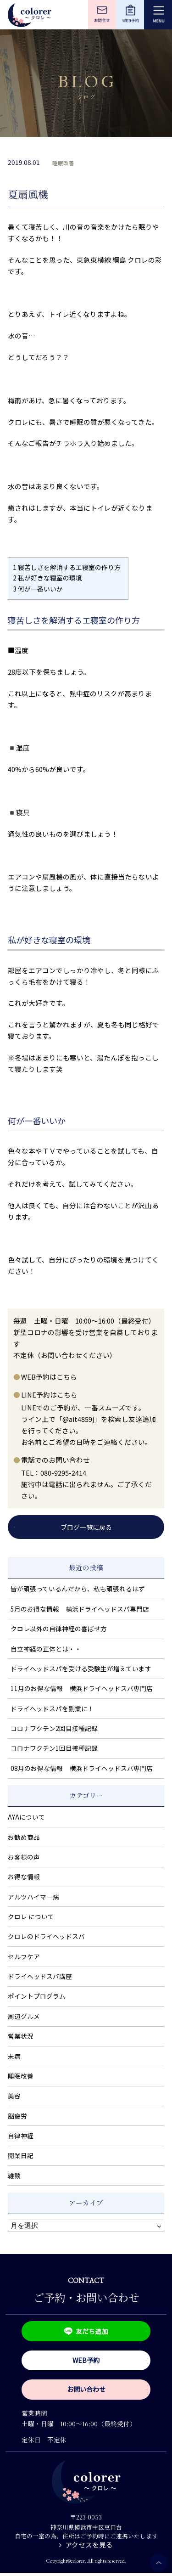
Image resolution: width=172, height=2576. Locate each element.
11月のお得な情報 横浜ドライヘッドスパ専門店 (82, 1689)
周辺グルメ (24, 2017)
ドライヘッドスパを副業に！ (52, 1709)
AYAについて (26, 1817)
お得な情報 (24, 1877)
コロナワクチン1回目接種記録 (54, 1748)
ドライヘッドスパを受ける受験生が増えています (81, 1669)
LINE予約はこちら (49, 1394)
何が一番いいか (38, 588)
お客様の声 (24, 1857)
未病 (14, 2056)
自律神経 (20, 2136)
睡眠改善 (63, 163)
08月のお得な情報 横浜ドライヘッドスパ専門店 (82, 1769)
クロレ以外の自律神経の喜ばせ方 (59, 1629)
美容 (14, 2096)
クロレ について (31, 1917)
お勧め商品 (24, 1838)
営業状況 (20, 2036)
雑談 (14, 2176)
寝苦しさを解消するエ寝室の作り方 (68, 567)
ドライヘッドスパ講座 (40, 1977)
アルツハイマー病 (33, 1897)
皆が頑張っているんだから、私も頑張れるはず (78, 1589)
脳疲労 (17, 2116)
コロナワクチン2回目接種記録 (54, 1729)
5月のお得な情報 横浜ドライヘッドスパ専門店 (80, 1609)
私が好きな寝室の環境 (47, 577)
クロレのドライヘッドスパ (46, 1937)
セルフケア (24, 1957)
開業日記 (20, 2156)
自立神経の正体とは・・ (46, 1649)
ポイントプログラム (37, 1996)
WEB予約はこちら (49, 1376)
